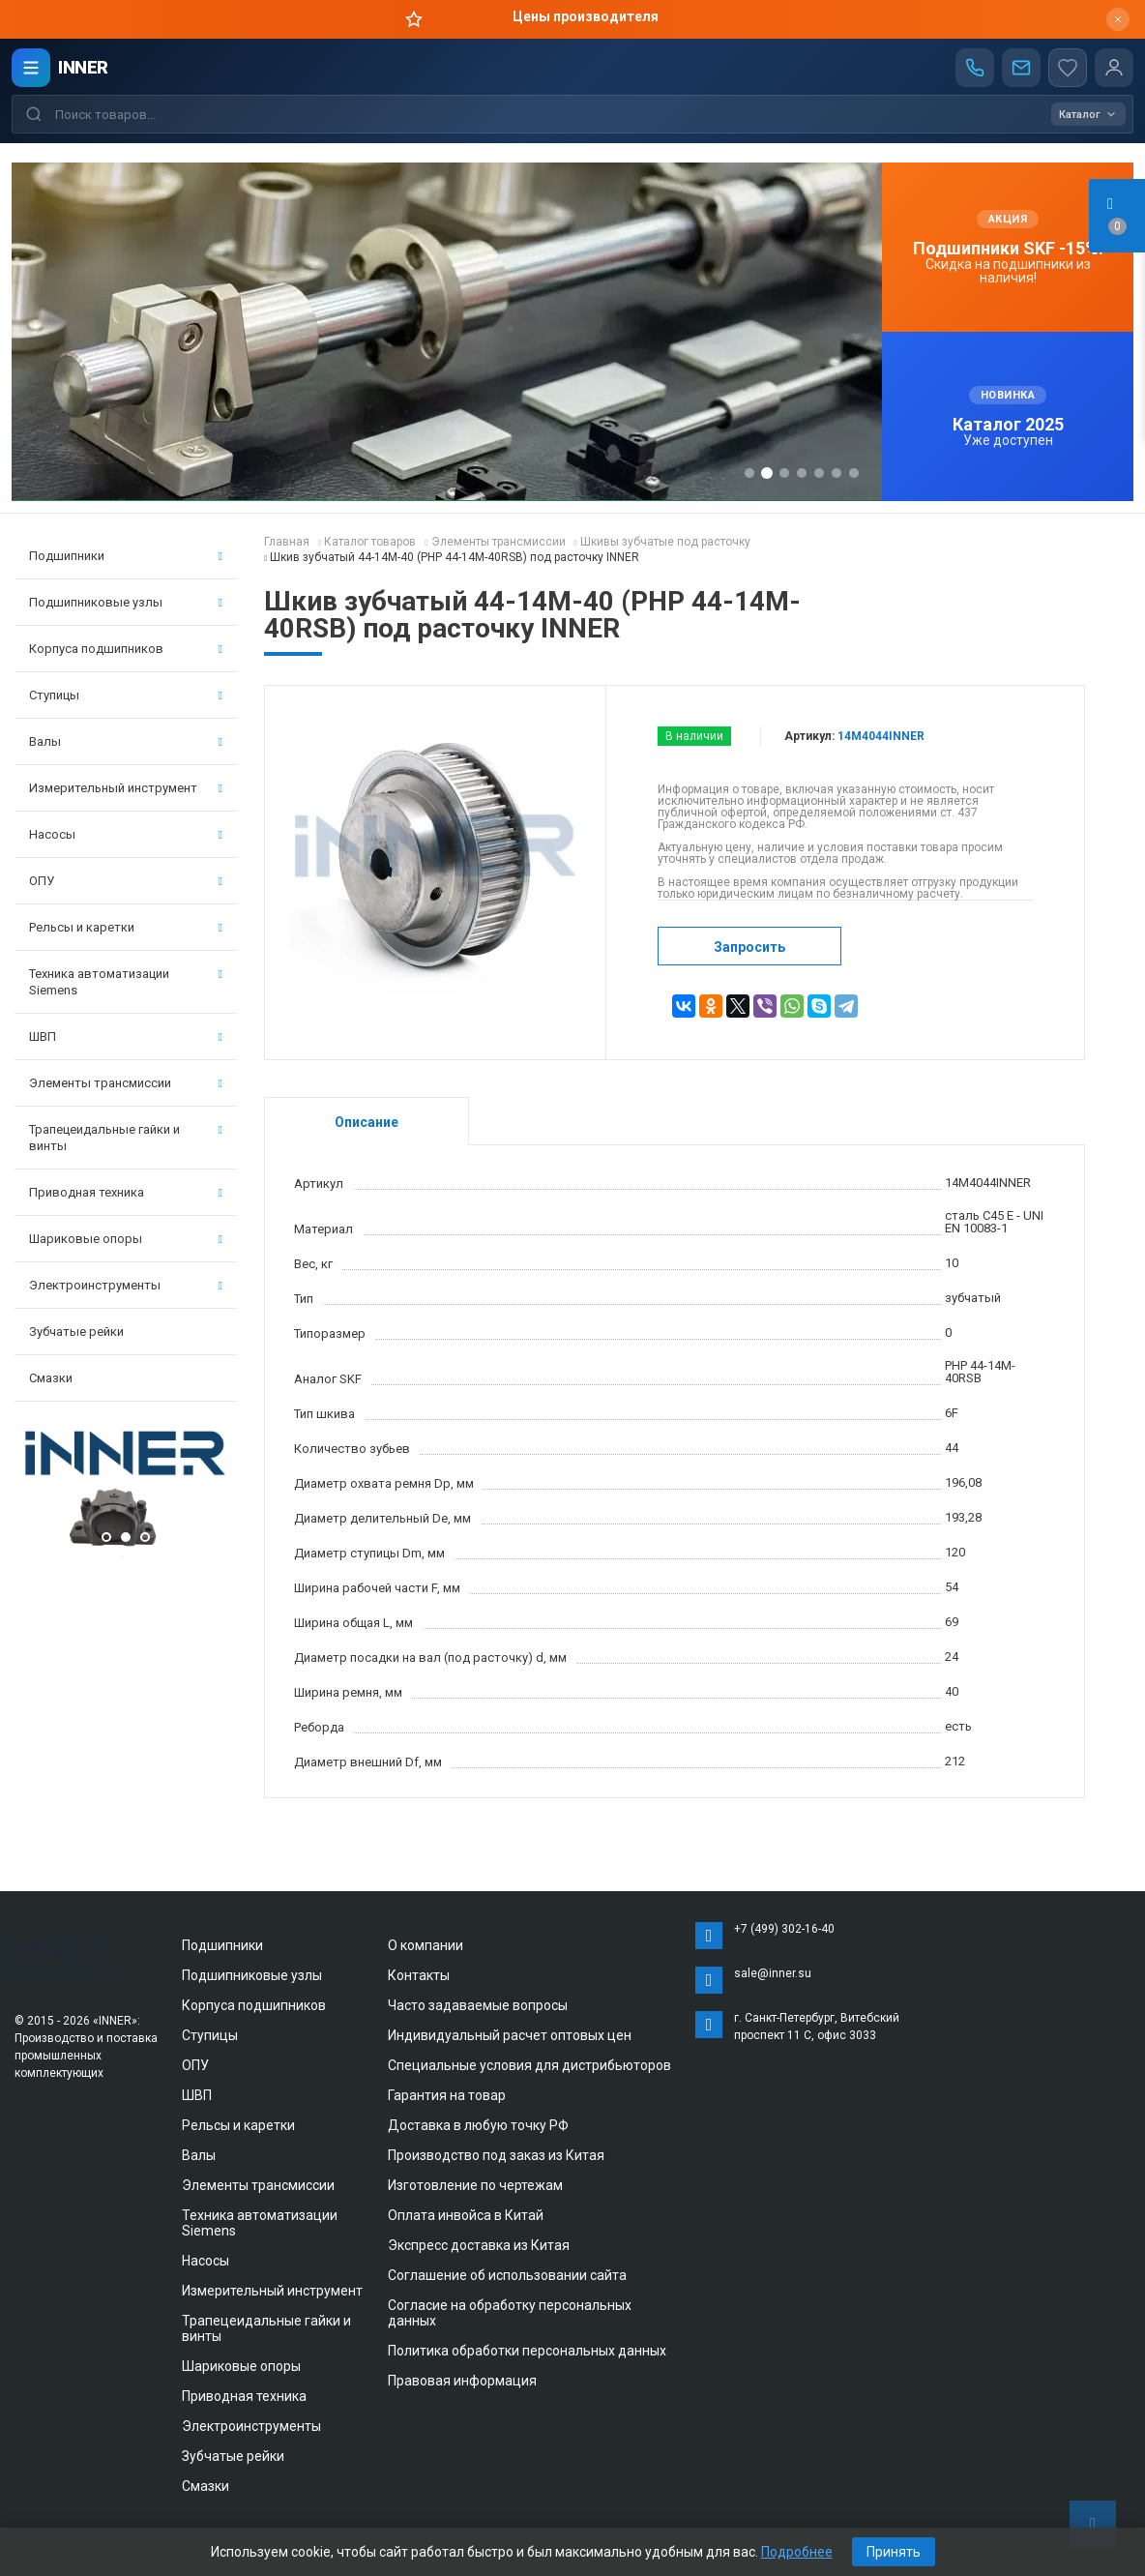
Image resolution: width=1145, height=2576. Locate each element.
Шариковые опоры (125, 1238)
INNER (83, 67)
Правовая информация (462, 2380)
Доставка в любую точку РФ (478, 2125)
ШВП (125, 1036)
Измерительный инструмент (125, 788)
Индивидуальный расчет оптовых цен (509, 2035)
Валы (125, 741)
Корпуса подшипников (125, 648)
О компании (425, 1945)
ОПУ (125, 880)
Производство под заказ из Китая (496, 2155)
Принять (893, 2552)
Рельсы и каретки (125, 927)
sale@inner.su (772, 1973)
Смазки (51, 1378)
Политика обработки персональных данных (527, 2350)
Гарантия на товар (447, 2095)
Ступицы (125, 695)
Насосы (125, 834)
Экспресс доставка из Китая (479, 2245)
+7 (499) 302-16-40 (784, 1929)
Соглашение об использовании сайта (507, 2275)
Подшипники (125, 555)
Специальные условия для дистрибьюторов (529, 2065)
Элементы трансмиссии (125, 1083)
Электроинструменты (125, 1285)
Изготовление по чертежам (475, 2185)
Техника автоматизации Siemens (125, 981)
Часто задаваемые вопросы (478, 2005)
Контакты (419, 1975)
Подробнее (797, 2552)
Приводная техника (125, 1192)
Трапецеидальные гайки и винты (125, 1137)
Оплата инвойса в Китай (465, 2215)
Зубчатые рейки (76, 1331)
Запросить (749, 947)
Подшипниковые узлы (125, 602)
